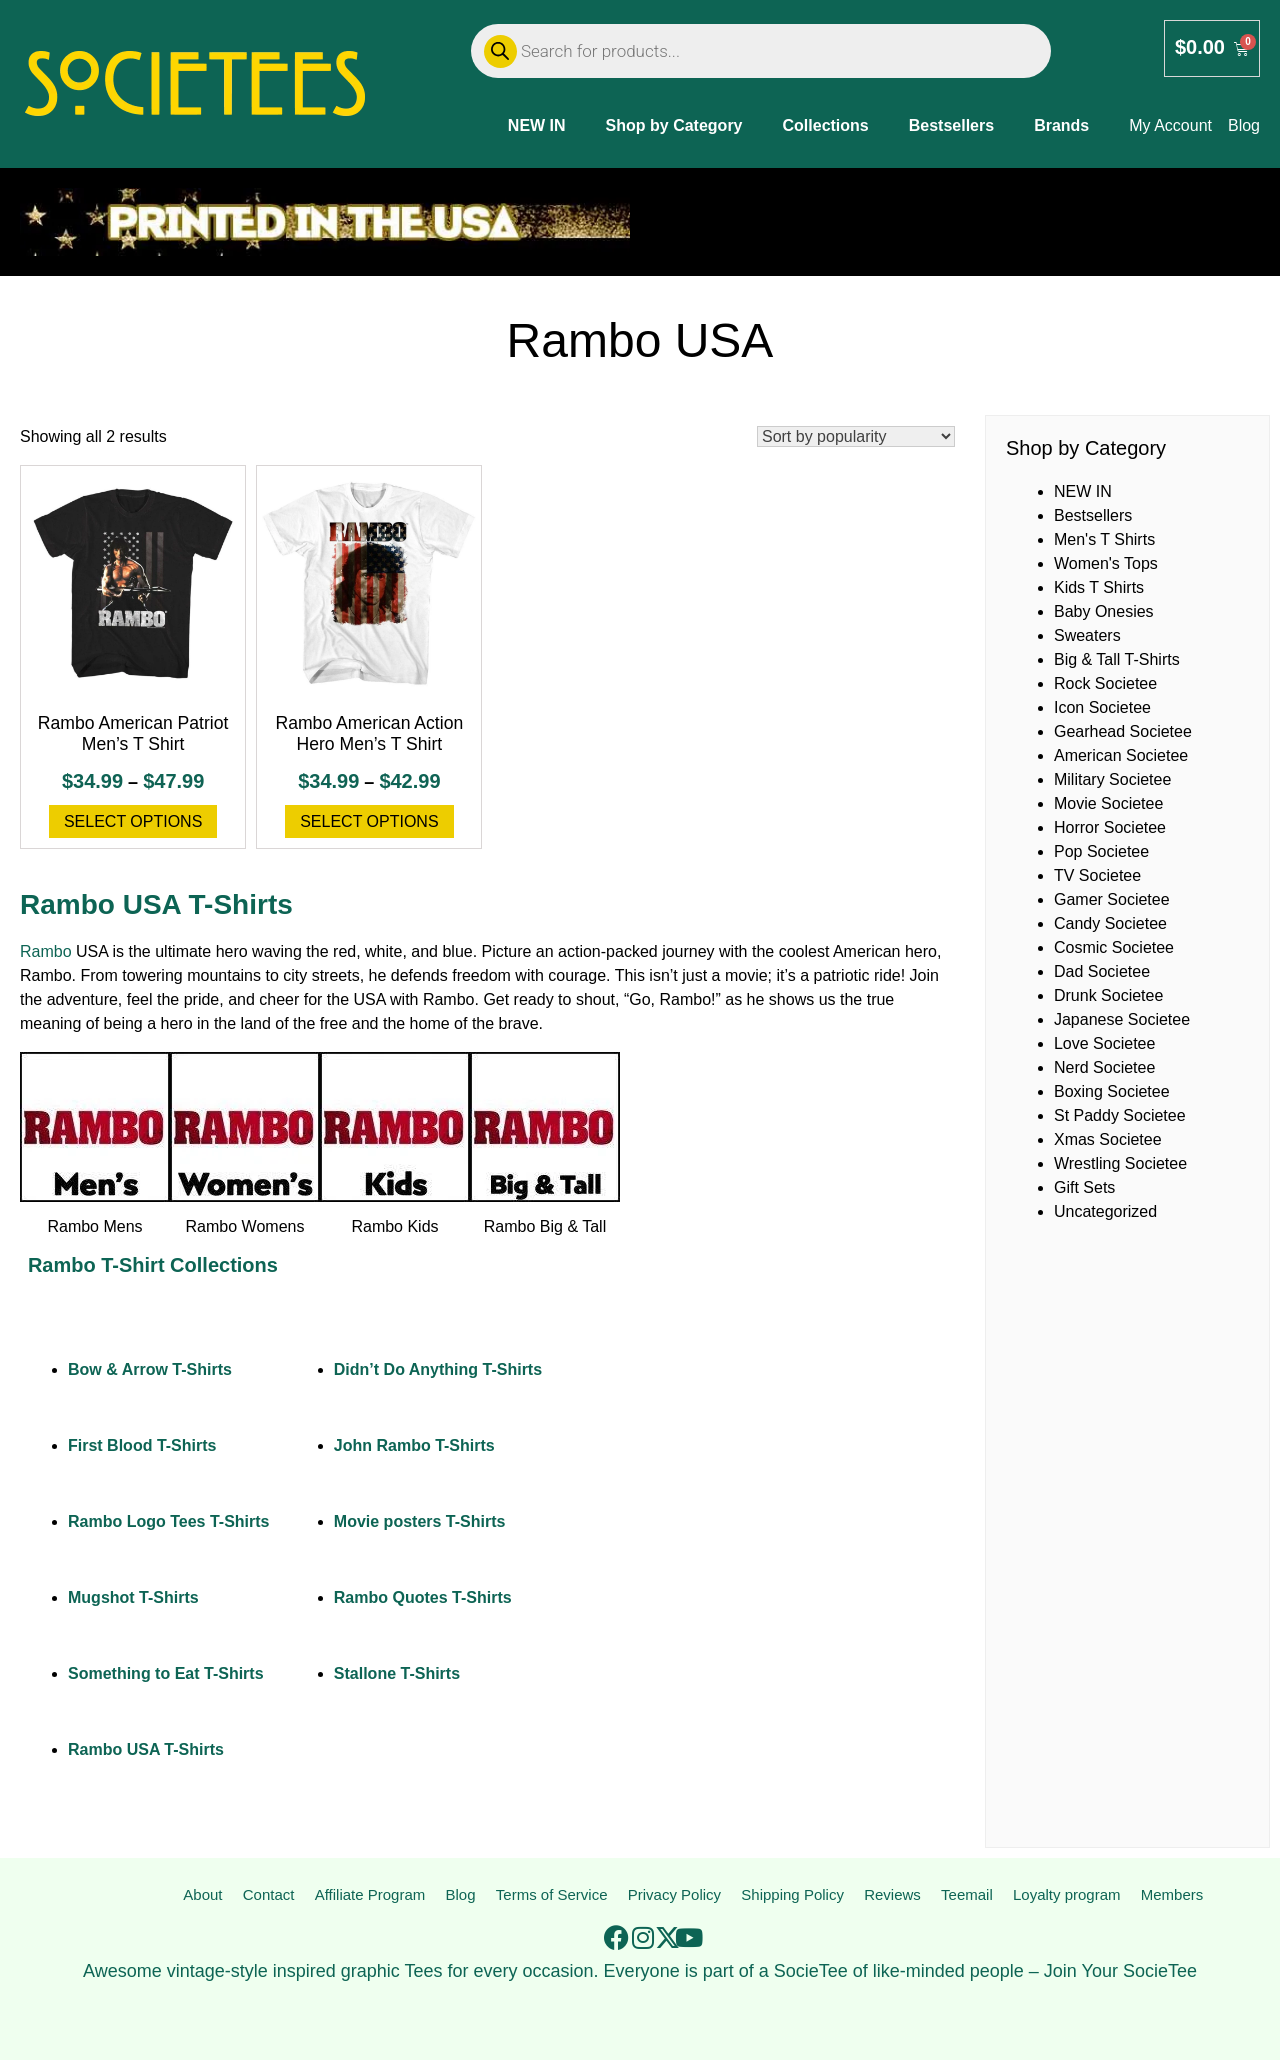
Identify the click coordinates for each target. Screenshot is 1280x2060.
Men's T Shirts (1104, 539)
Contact (265, 1895)
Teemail (966, 1895)
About (202, 1895)
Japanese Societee (1122, 1019)
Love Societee (1104, 1043)
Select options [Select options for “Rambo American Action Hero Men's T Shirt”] (369, 821)
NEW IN (537, 125)
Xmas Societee (1108, 1139)
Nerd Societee (1104, 1067)
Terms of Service (548, 1895)
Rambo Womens (245, 1226)
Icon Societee (1102, 707)
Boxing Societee (1112, 1091)
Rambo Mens (94, 1226)
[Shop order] (856, 436)
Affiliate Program (367, 1895)
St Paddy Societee (1120, 1115)
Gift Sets (1084, 1187)
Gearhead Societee (1123, 731)
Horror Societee (1110, 827)
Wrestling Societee (1120, 1163)
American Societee (1121, 755)
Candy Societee (1110, 923)
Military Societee (1112, 779)
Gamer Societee (1112, 899)
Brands (1061, 125)
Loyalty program (1066, 1895)
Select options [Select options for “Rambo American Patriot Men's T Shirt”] (133, 821)
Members (1172, 1895)
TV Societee (1097, 875)
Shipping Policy (792, 1895)
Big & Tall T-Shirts (1117, 659)
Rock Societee (1105, 683)
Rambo (46, 951)
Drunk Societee (1108, 995)
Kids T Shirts (1099, 587)
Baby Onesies (1104, 611)
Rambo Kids (394, 1226)
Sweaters (1087, 635)
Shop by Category (674, 125)
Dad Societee (1102, 971)
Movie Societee (1108, 803)
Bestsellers (951, 125)
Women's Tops (1106, 563)
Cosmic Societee (1114, 947)
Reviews (893, 1895)
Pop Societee (1101, 851)
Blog (458, 1895)
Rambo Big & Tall (545, 1226)
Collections (826, 125)
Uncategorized (1105, 1211)
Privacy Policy (673, 1895)
